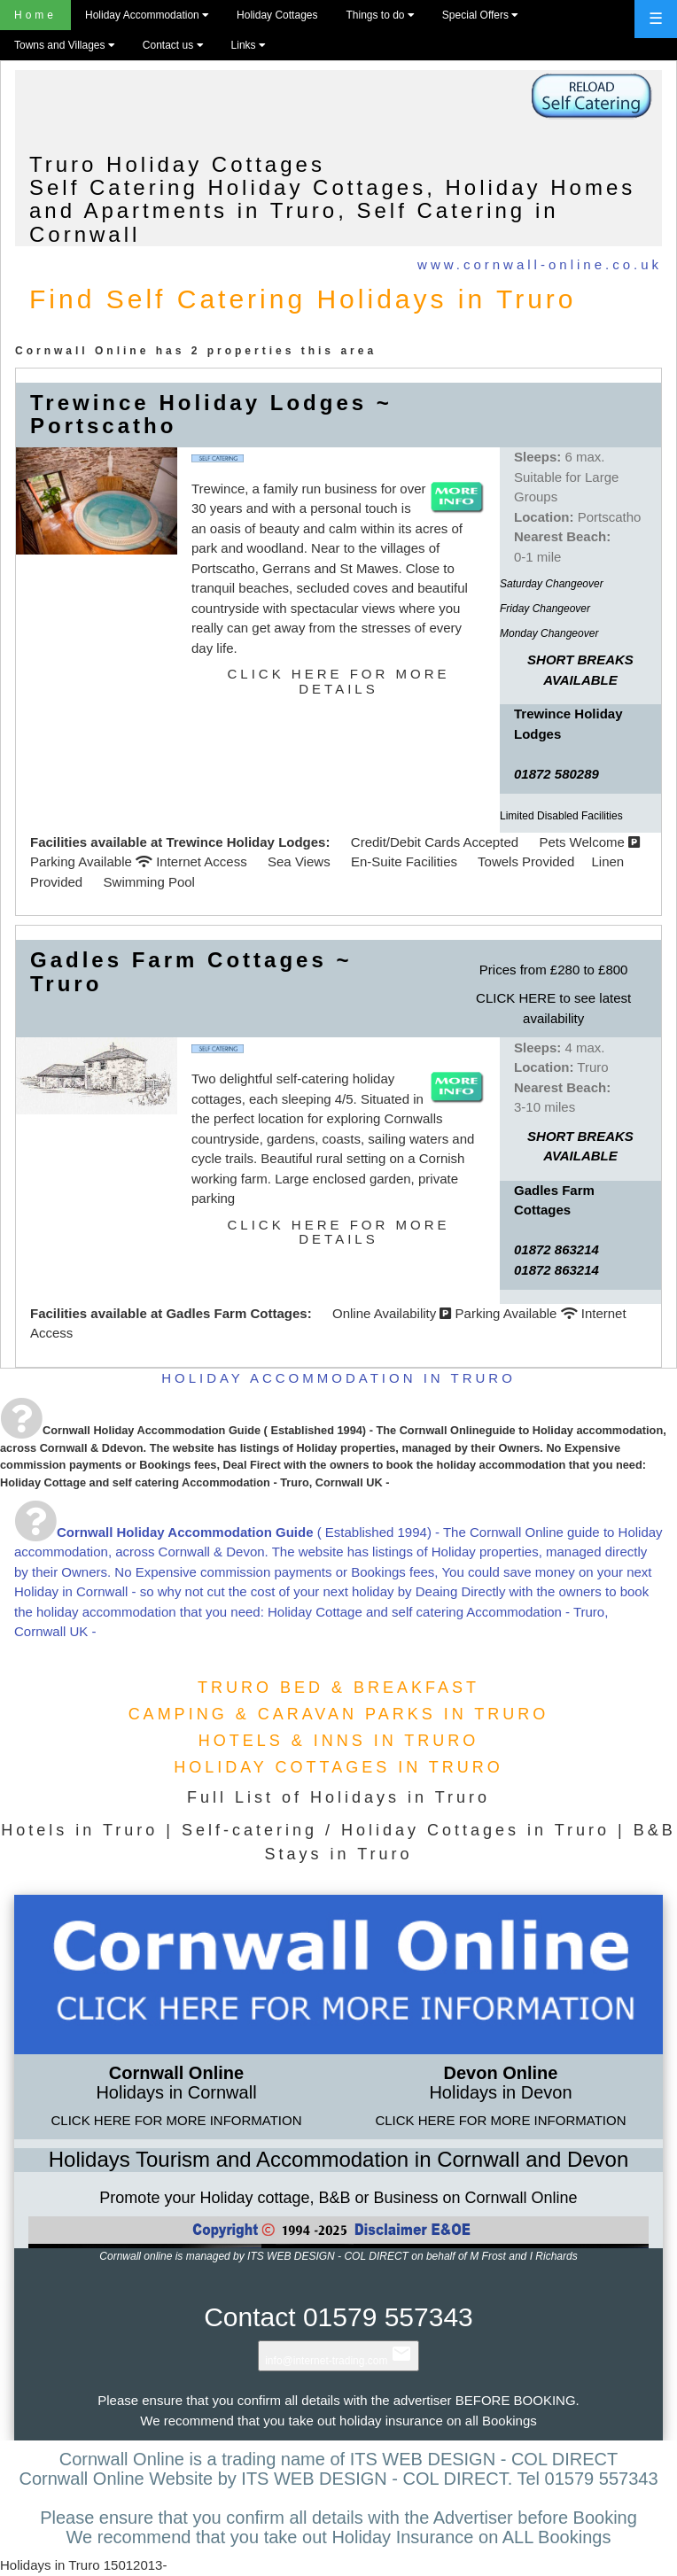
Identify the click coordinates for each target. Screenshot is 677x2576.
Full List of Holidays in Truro (338, 1797)
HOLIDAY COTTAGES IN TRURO (338, 1767)
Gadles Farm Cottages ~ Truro (191, 971)
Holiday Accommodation (146, 15)
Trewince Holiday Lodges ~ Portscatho (211, 414)
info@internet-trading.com (338, 2361)
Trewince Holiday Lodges (245, 842)
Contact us (173, 45)
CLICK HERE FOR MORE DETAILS (338, 681)
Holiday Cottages (277, 15)
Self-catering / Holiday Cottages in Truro (396, 1830)
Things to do (379, 15)
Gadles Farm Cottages (236, 1313)
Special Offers (479, 15)
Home (35, 15)
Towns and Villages (64, 45)
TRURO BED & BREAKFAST (338, 1687)
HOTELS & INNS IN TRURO (338, 1741)
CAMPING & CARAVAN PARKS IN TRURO (338, 1714)
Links (248, 45)
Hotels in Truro (79, 1830)
